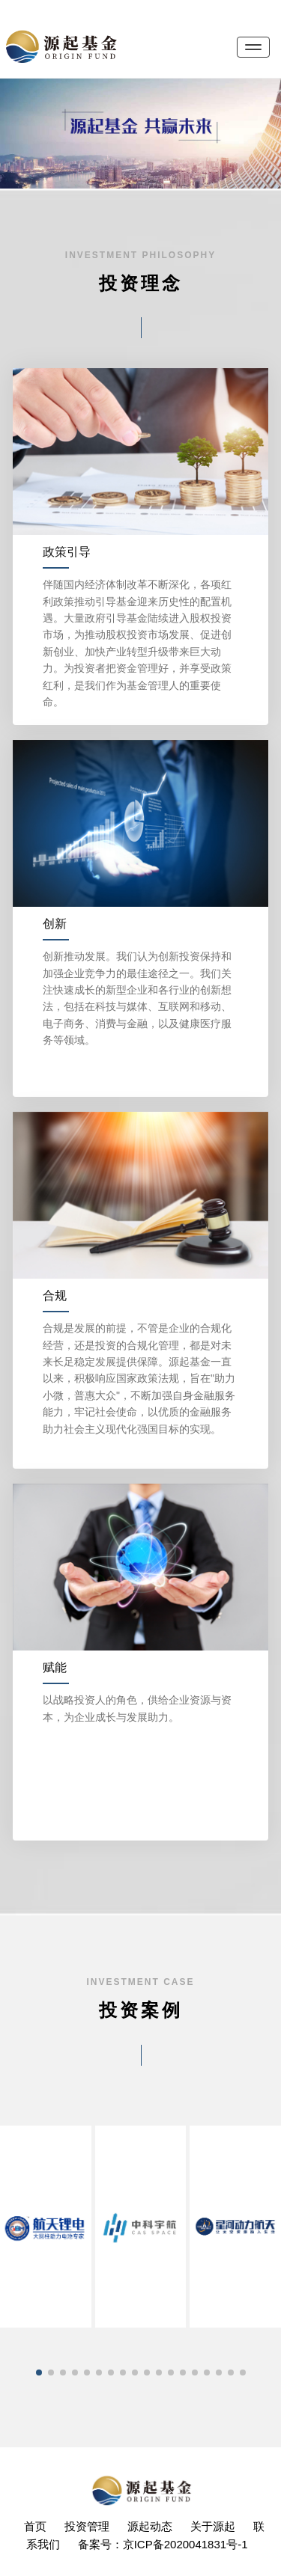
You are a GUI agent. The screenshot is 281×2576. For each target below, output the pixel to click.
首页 (35, 2526)
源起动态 (149, 2526)
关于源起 (212, 2526)
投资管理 (86, 2526)
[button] (39, 2372)
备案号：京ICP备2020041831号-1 (163, 2544)
